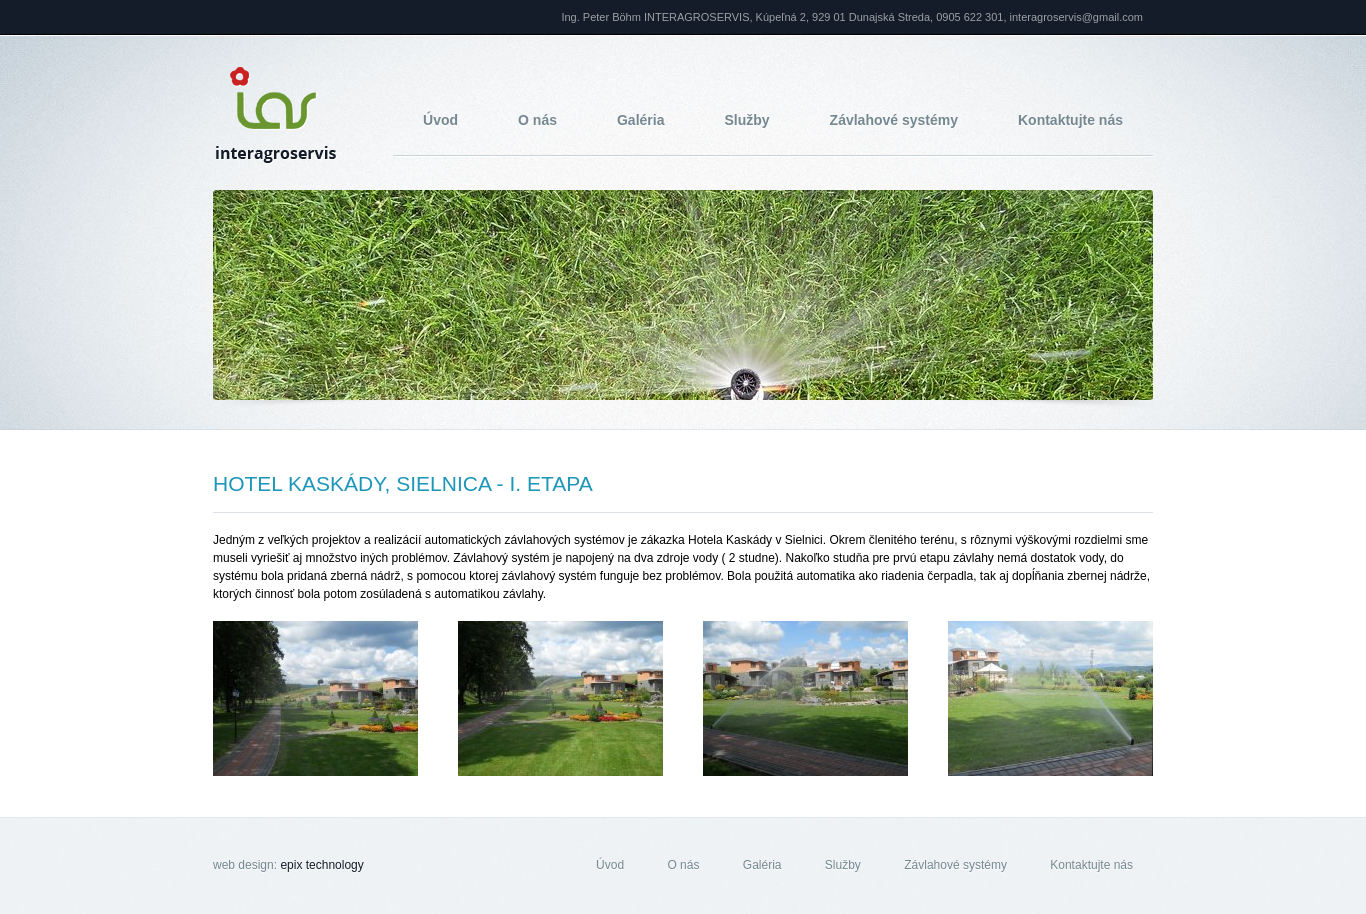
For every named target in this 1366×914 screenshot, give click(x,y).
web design (243, 865)
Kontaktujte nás (1070, 120)
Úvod (440, 120)
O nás (537, 120)
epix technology (321, 865)
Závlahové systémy (894, 120)
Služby (746, 120)
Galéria (640, 120)
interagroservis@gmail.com (1076, 17)
